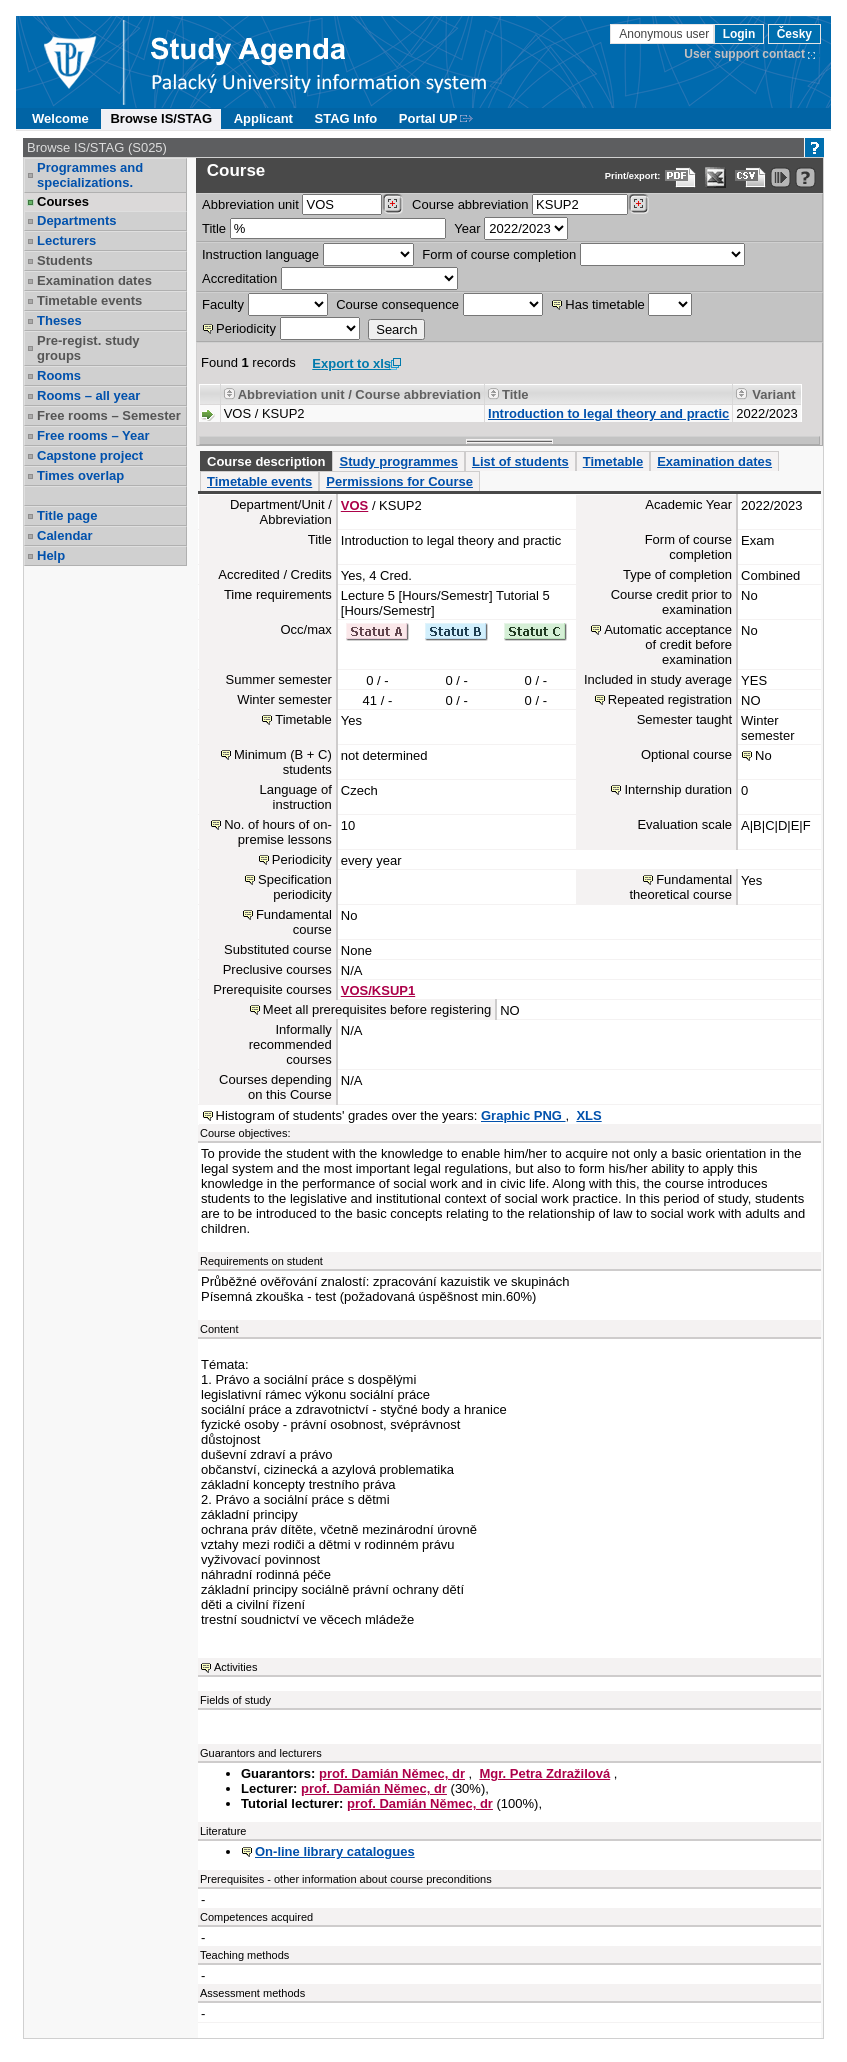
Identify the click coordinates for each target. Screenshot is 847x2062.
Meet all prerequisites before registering (377, 1009)
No (763, 755)
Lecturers (66, 240)
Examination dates (94, 280)
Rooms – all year (88, 395)
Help (51, 555)
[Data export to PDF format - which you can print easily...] (680, 177)
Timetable (613, 461)
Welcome (60, 118)
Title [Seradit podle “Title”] (515, 394)
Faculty (223, 304)
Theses (59, 320)
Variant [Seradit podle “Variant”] (773, 394)
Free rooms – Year (93, 435)
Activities (235, 1667)
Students (65, 260)
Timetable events (89, 300)
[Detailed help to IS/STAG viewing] (805, 177)
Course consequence (397, 304)
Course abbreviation (470, 204)
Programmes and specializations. (90, 175)
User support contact (744, 54)
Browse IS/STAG (161, 118)
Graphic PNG (523, 1115)
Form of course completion (499, 254)
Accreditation (239, 278)
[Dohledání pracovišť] (392, 204)
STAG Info (346, 118)
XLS (588, 1115)
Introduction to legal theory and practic (608, 413)
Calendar (65, 535)
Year (467, 228)
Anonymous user (665, 34)
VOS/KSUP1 (378, 990)
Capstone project (90, 455)
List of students (520, 461)
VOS (354, 505)
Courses (63, 201)
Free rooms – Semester (109, 415)
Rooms (59, 375)
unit (250, 204)
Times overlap (80, 475)
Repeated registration (670, 699)
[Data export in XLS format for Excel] (715, 177)
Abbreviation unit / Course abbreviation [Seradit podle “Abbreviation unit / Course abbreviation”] (359, 394)
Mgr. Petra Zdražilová (544, 1773)
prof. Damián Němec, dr (392, 1773)
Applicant (263, 118)
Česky (794, 34)
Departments (76, 220)
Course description (266, 461)
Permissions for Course (399, 481)
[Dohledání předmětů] (638, 204)
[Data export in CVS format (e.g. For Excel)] (750, 177)
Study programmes (398, 461)
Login (739, 34)
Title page (67, 515)
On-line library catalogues (335, 1851)
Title (214, 228)
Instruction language (260, 254)
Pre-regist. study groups (88, 348)
